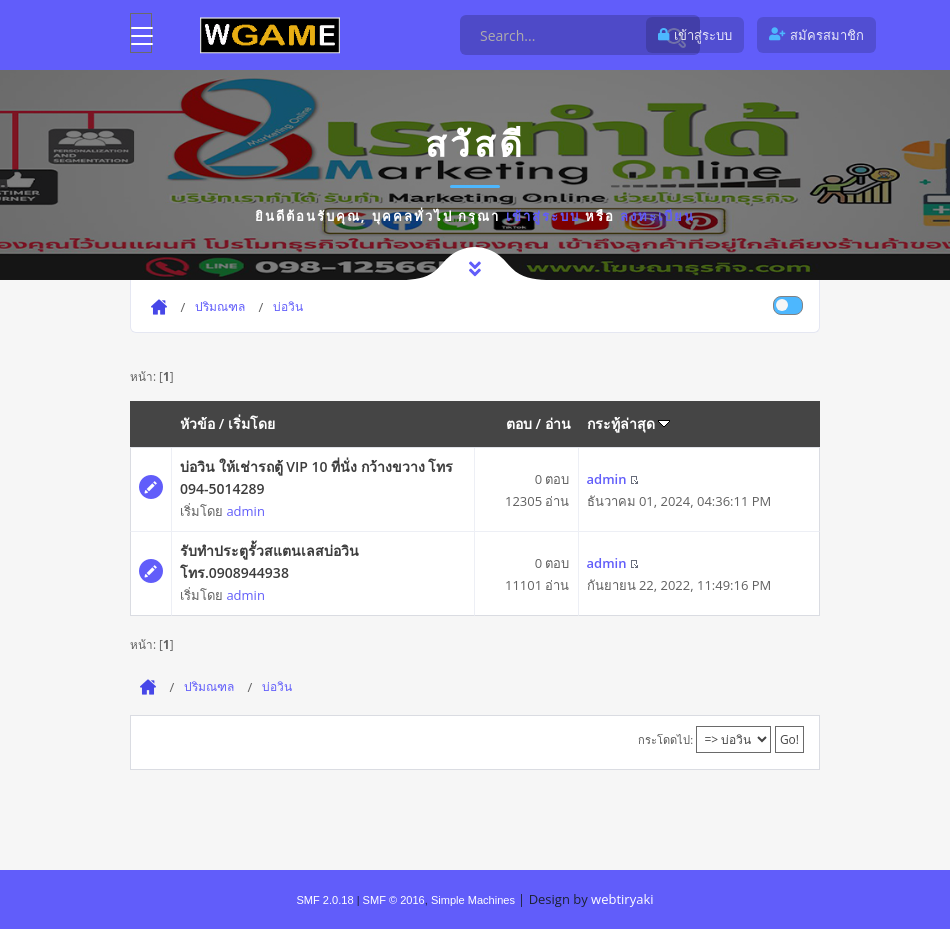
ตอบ (519, 423)
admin (245, 511)
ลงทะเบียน (657, 216)
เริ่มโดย (251, 423)
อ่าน (558, 423)
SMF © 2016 (394, 900)
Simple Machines (473, 900)
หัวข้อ (197, 423)
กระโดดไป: (665, 739)
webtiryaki (622, 899)
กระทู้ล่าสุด (629, 423)
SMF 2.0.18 (324, 900)
